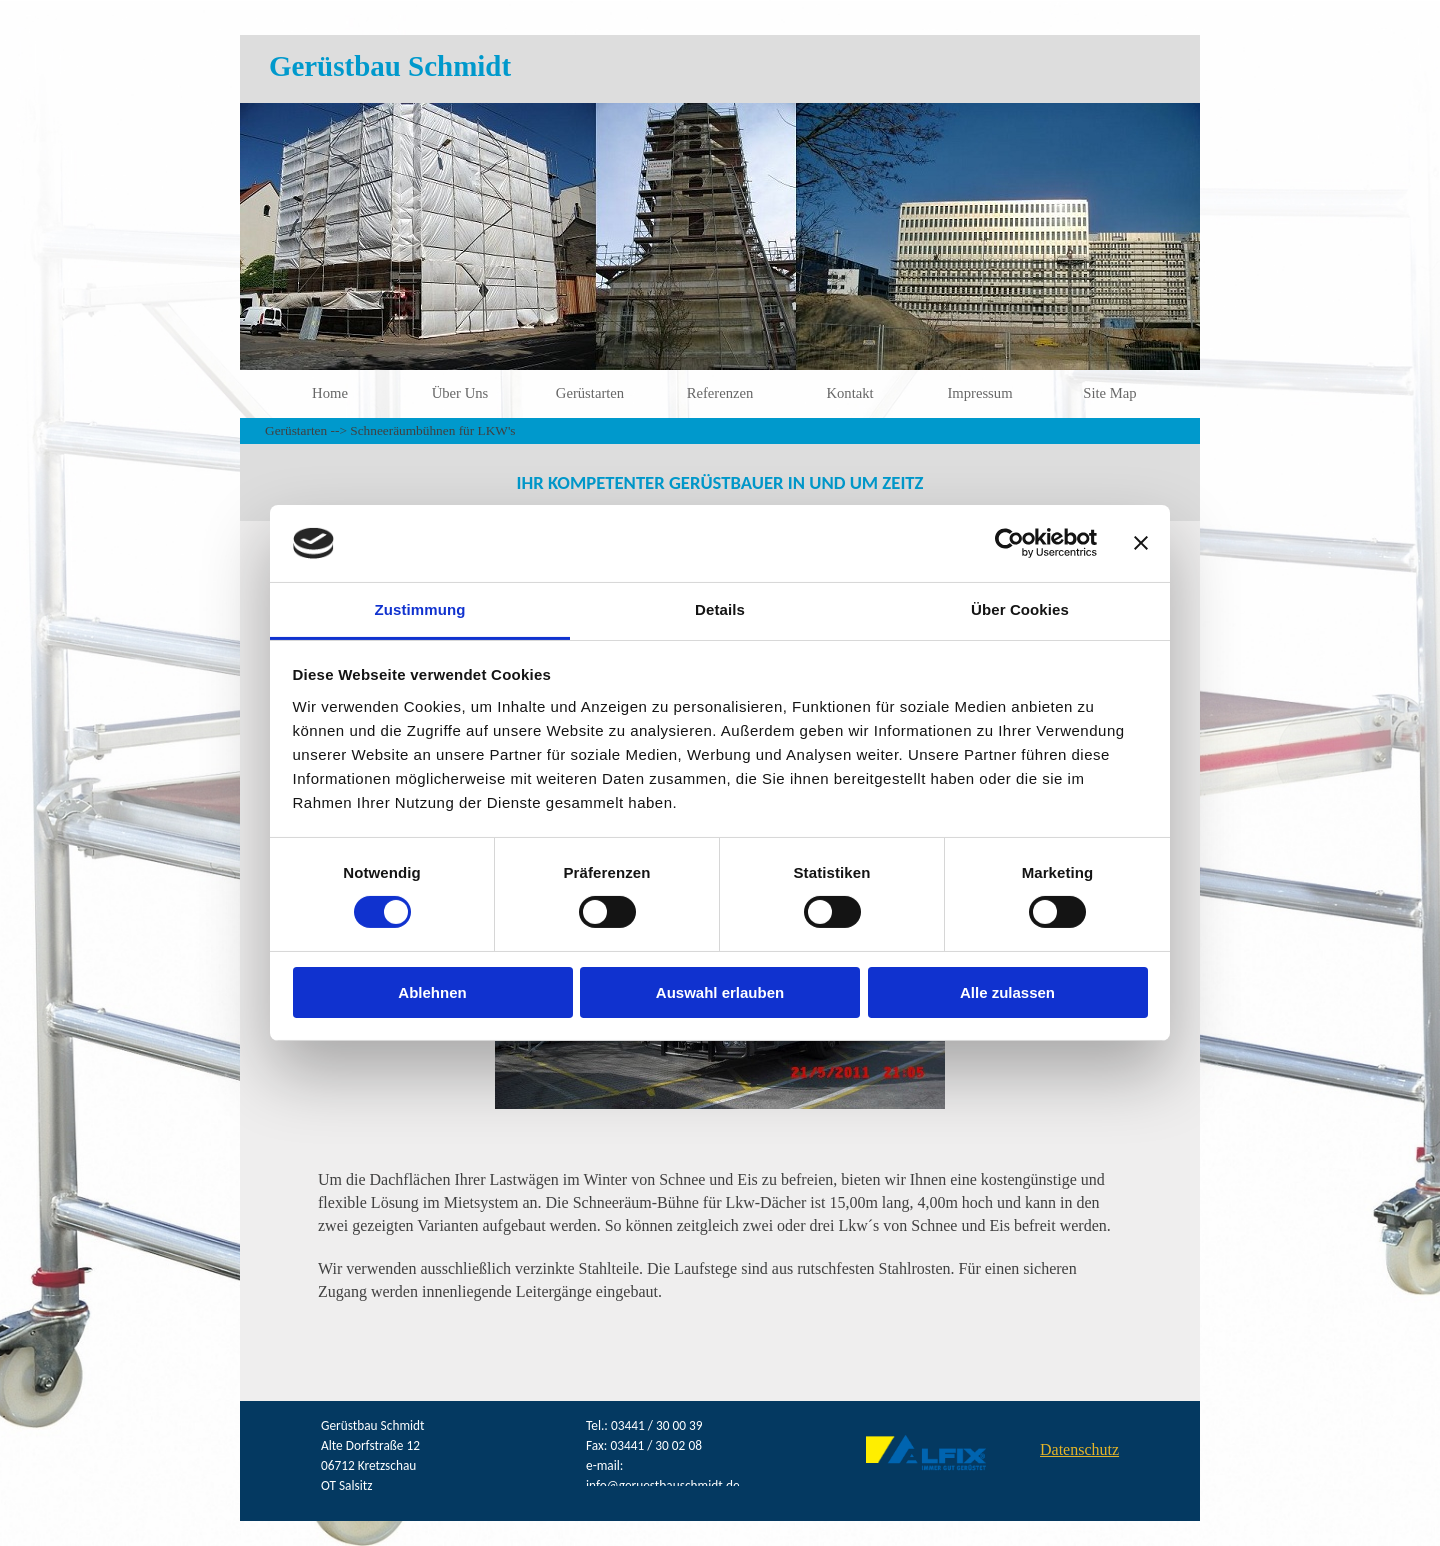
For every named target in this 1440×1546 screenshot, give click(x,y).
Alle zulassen (1007, 992)
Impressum (979, 393)
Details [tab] (720, 609)
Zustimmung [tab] (420, 609)
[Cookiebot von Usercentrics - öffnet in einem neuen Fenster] (1009, 543)
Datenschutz (1079, 1449)
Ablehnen (432, 992)
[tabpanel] (720, 482)
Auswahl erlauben (720, 992)
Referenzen (720, 393)
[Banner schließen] (1141, 543)
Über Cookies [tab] (1020, 609)
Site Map (1109, 393)
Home (330, 393)
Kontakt (849, 393)
